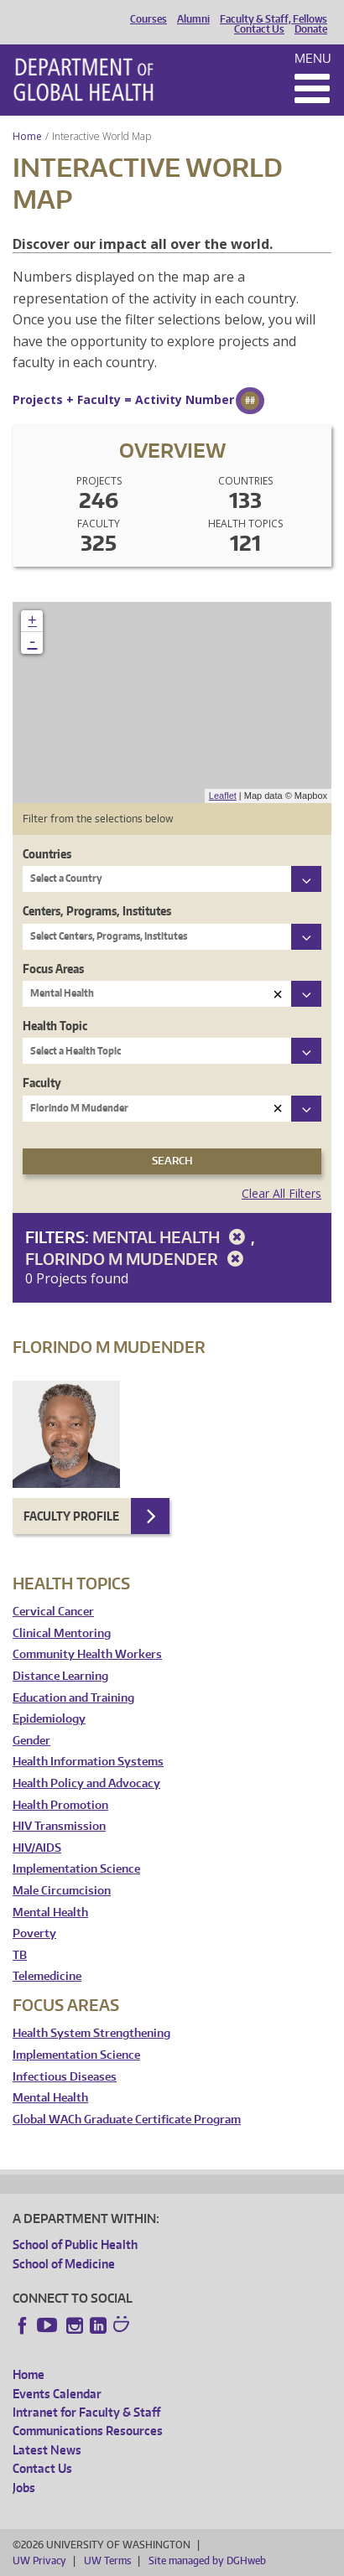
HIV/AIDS (37, 1848)
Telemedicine (47, 1976)
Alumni (193, 19)
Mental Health (171, 1237)
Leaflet (223, 795)
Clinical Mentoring (62, 1633)
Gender (31, 1740)
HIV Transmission (59, 1826)
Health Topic (55, 1025)
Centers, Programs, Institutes (97, 911)
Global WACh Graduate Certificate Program (127, 2119)
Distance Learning (60, 1676)
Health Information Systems (88, 1761)
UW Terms (107, 2560)
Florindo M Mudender (137, 1258)
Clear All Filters (281, 1193)
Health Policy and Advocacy (86, 1783)
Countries (47, 854)
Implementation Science (76, 1869)
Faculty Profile (71, 1516)
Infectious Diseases (65, 2077)
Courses (148, 19)
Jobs (24, 2487)
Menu (312, 58)
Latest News (47, 2450)
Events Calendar (57, 2394)
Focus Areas (53, 968)
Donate (310, 29)
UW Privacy (39, 2560)
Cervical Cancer (53, 1611)
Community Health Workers (87, 1654)
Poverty (34, 1933)
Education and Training (73, 1698)
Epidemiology (49, 1719)
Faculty (42, 1082)
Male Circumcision (62, 1890)
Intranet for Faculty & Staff (86, 2412)
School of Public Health (75, 2244)
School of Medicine (64, 2264)
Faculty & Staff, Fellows (273, 19)
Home (27, 136)
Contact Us (259, 29)
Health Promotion (60, 1805)
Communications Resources (88, 2430)
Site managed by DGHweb (207, 2560)
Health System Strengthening (91, 2033)
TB (20, 1955)
